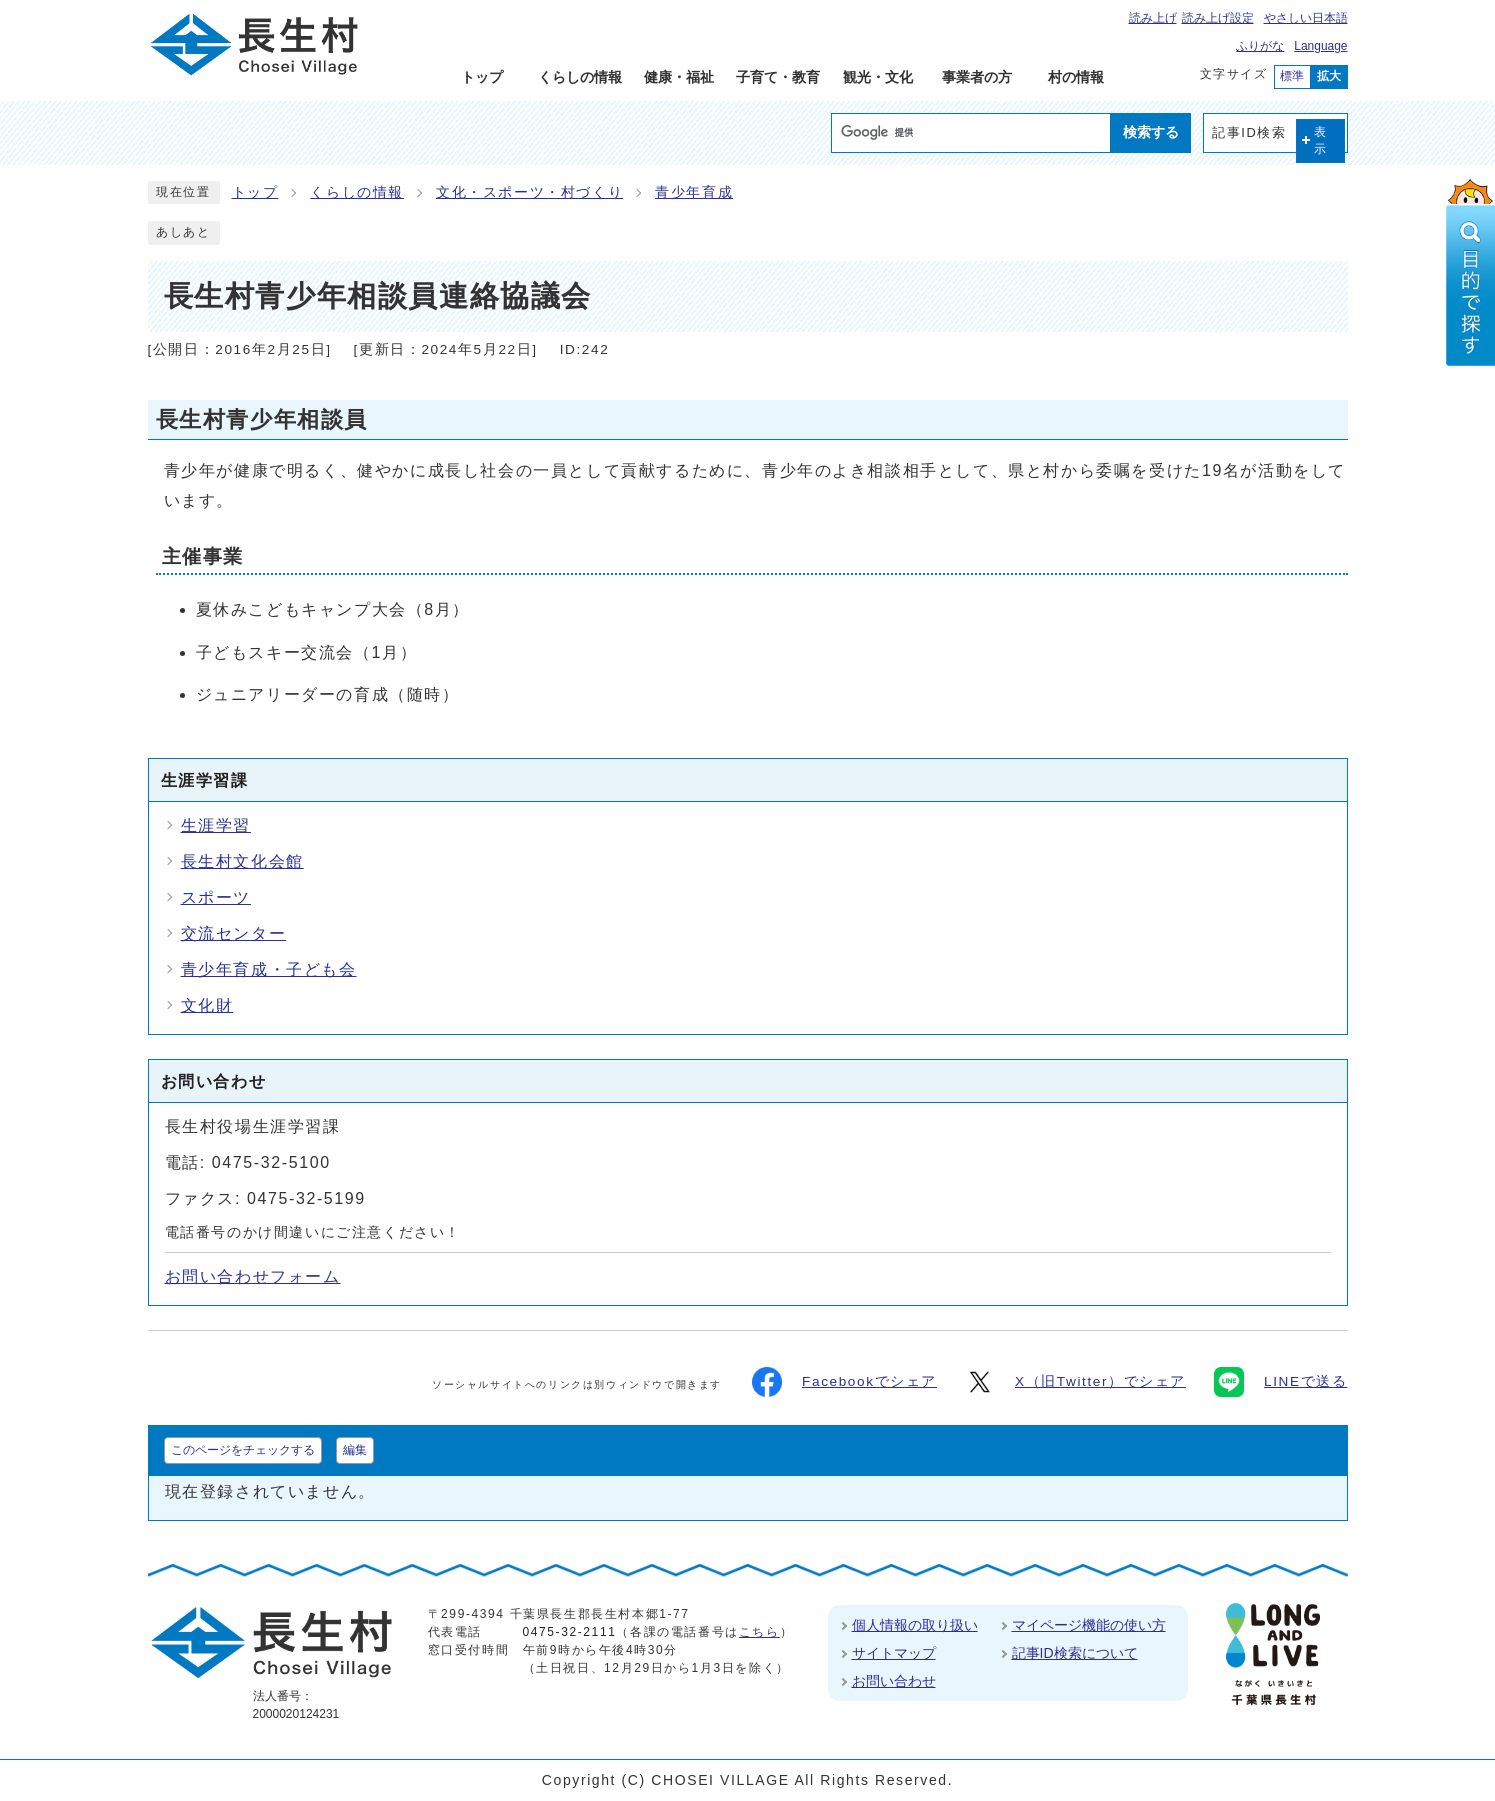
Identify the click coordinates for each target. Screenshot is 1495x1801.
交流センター (234, 933)
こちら (759, 1632)
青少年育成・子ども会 (269, 969)
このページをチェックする (243, 1450)
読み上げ (1153, 18)
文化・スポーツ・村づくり (529, 192)
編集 (355, 1450)
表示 (1321, 140)
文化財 (207, 1005)
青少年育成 (694, 192)
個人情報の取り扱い (915, 1625)
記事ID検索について (1075, 1653)
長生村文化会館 (242, 861)
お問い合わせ (894, 1681)
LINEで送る (1280, 1382)
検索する (1151, 132)
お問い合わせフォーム (253, 1276)
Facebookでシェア (844, 1382)
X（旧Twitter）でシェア (1075, 1382)
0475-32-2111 (570, 1632)
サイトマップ (894, 1653)
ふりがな (1260, 46)
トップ (255, 192)
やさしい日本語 (1306, 18)
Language (1320, 46)
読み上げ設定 (1218, 18)
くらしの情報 (357, 192)
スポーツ (216, 897)
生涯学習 (216, 825)
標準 (1292, 76)
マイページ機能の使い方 (1089, 1625)
